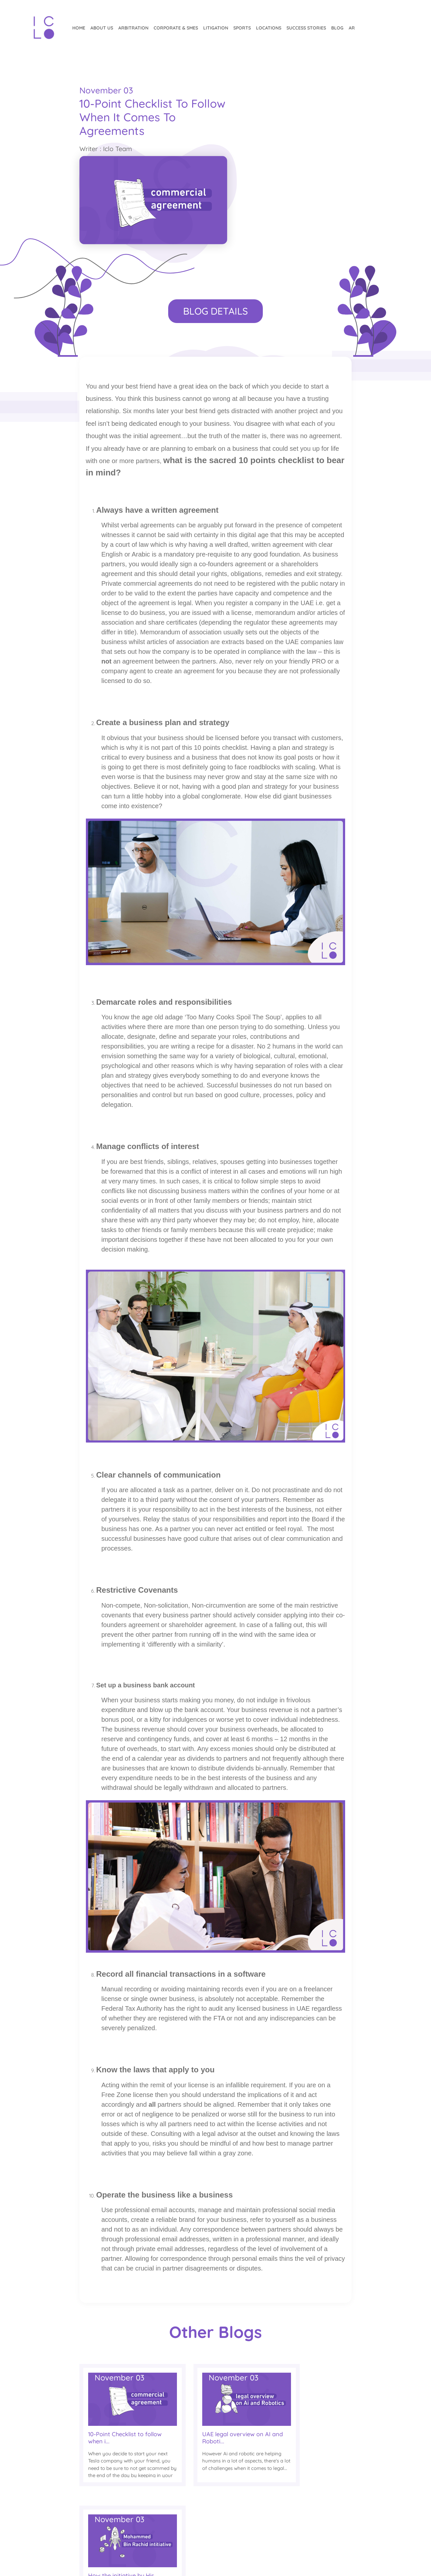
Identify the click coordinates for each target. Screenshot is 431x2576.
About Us (100, 28)
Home (77, 28)
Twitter (322, 2511)
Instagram (328, 2495)
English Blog (208, 2511)
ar (350, 28)
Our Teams (267, 2511)
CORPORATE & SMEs (174, 28)
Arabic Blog (207, 2495)
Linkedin (325, 2527)
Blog (336, 28)
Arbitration (132, 28)
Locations (267, 28)
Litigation (214, 28)
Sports (241, 28)
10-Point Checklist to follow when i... (116, 2358)
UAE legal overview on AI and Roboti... (212, 2358)
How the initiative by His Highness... (303, 2358)
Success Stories (305, 28)
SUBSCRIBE (53, 2479)
